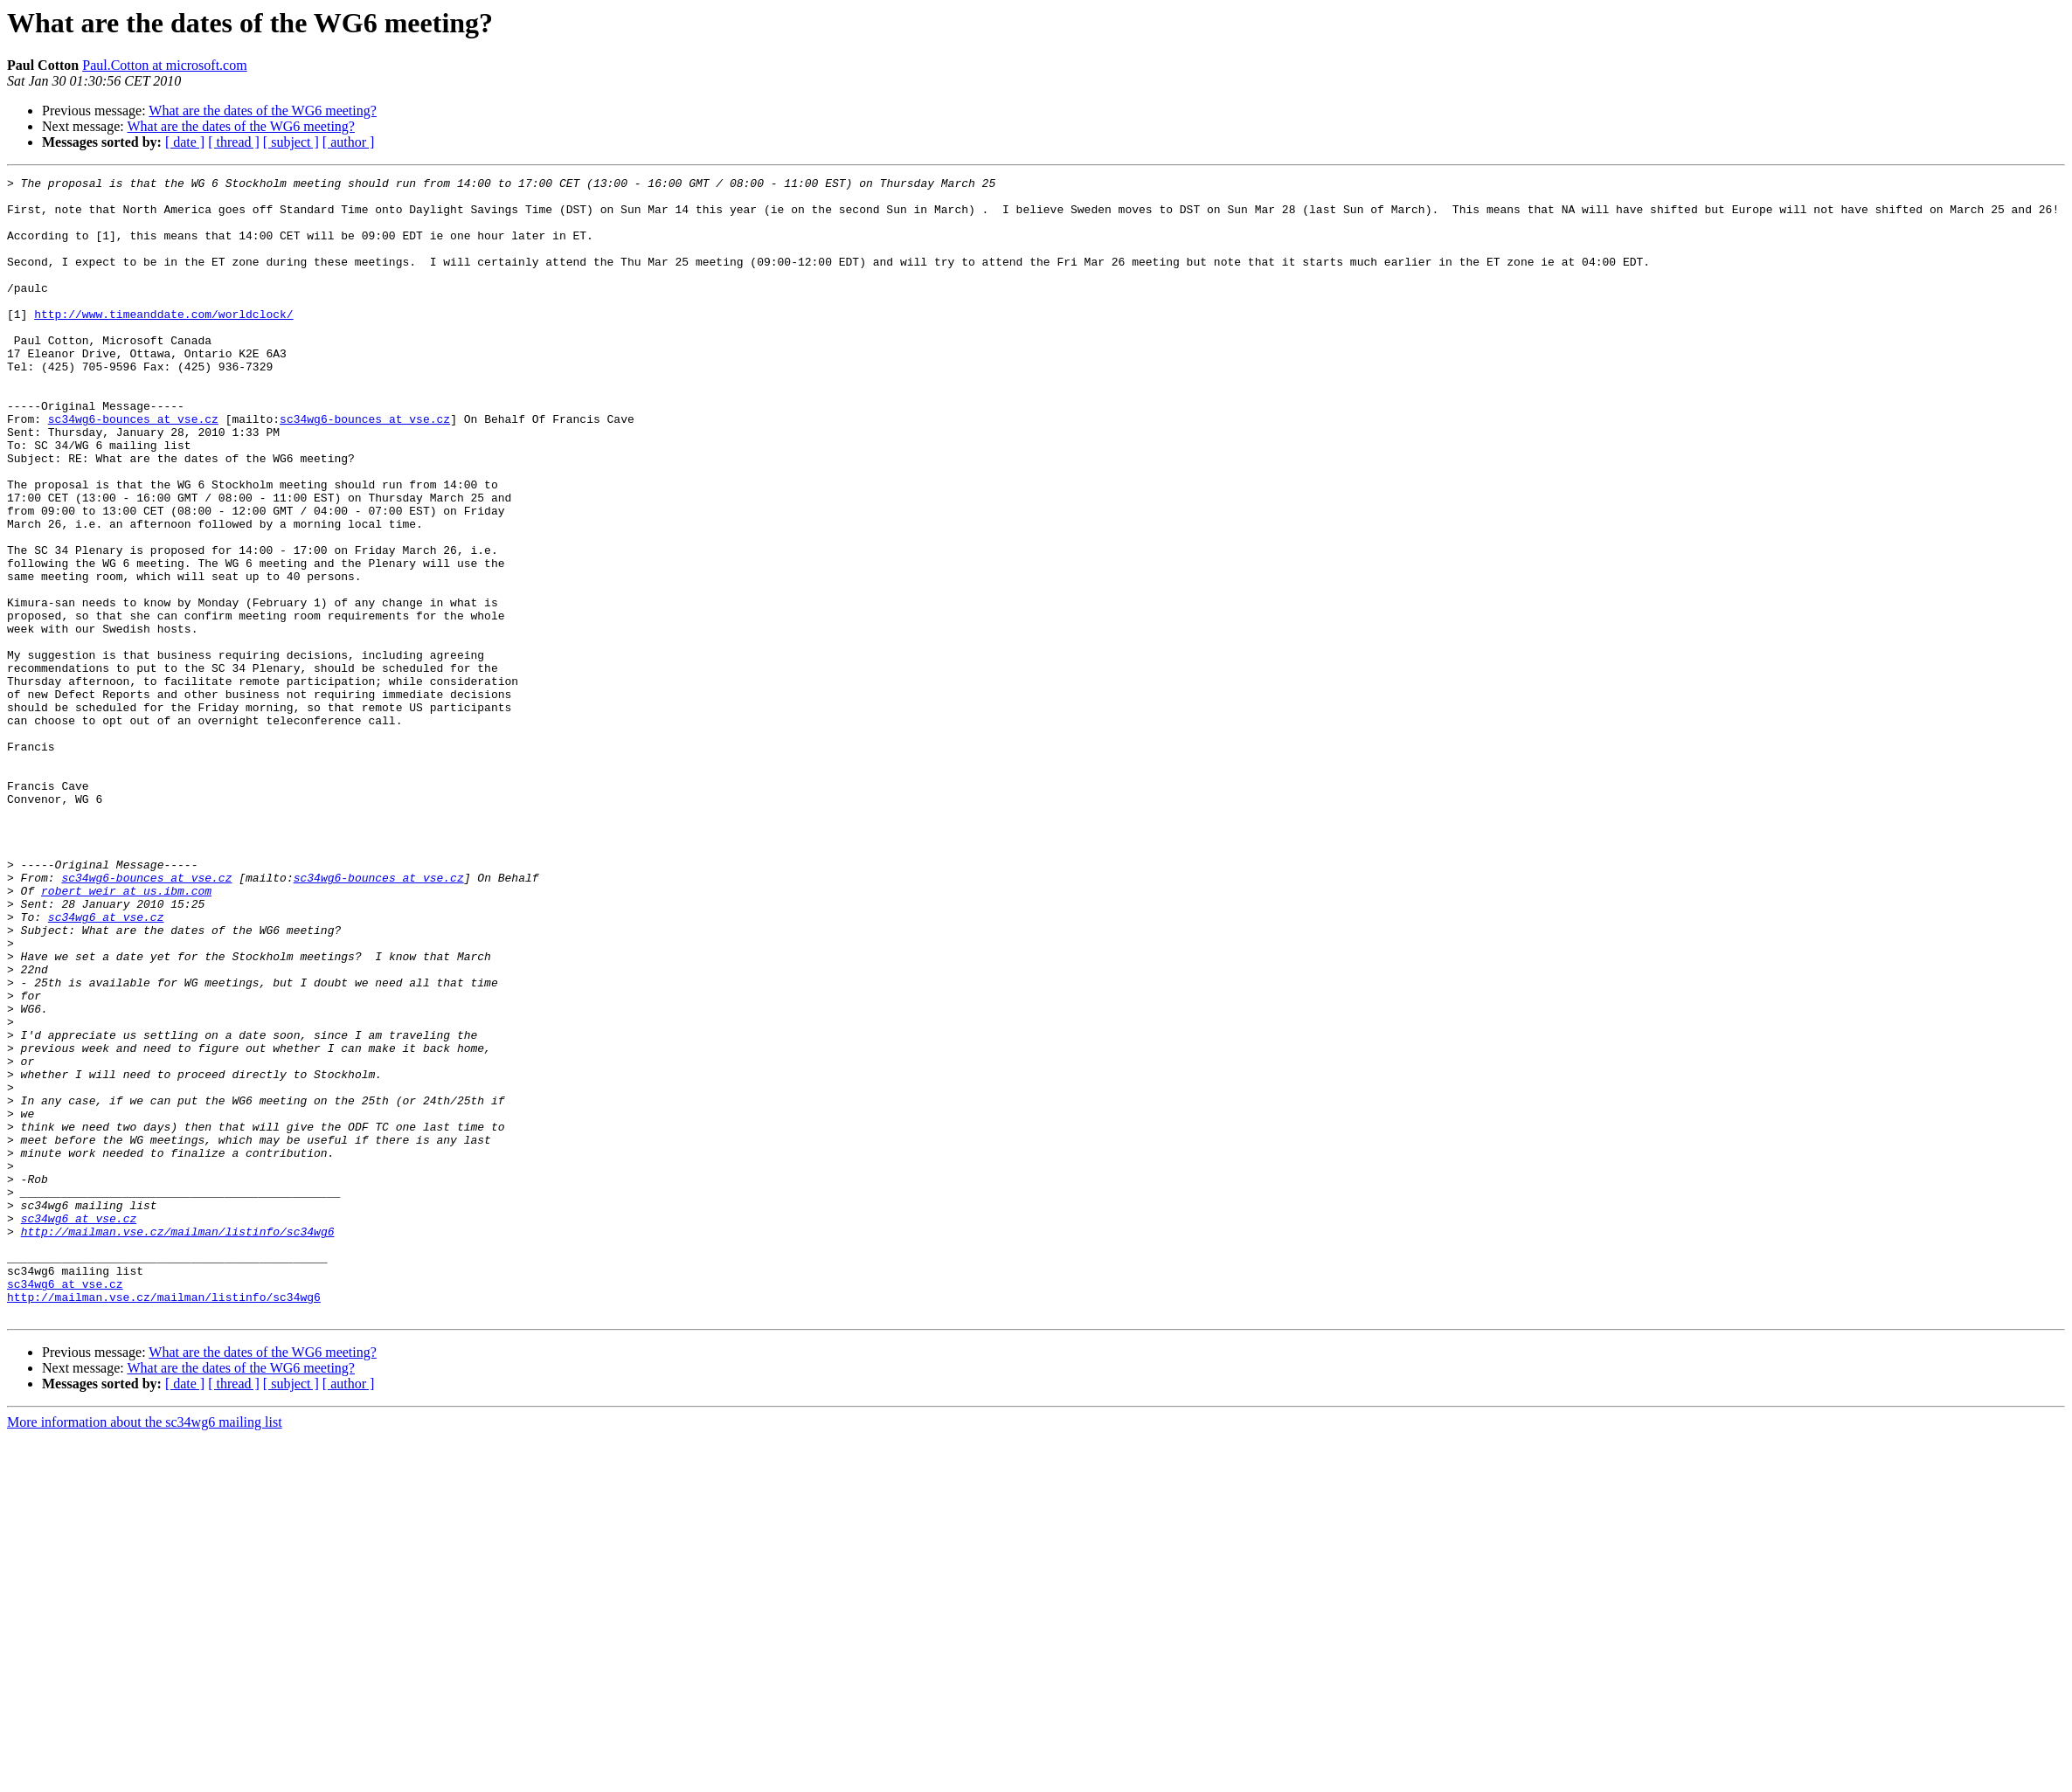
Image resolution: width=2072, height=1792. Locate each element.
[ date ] (184, 142)
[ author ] (348, 142)
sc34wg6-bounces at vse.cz (133, 468)
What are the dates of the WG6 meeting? (262, 110)
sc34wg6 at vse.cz (106, 1066)
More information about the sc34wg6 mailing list (144, 1650)
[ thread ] (234, 142)
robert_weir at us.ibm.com (126, 1034)
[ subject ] (291, 142)
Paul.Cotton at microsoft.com (164, 65)
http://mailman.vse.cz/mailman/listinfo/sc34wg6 (178, 1443)
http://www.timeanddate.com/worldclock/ (163, 342)
